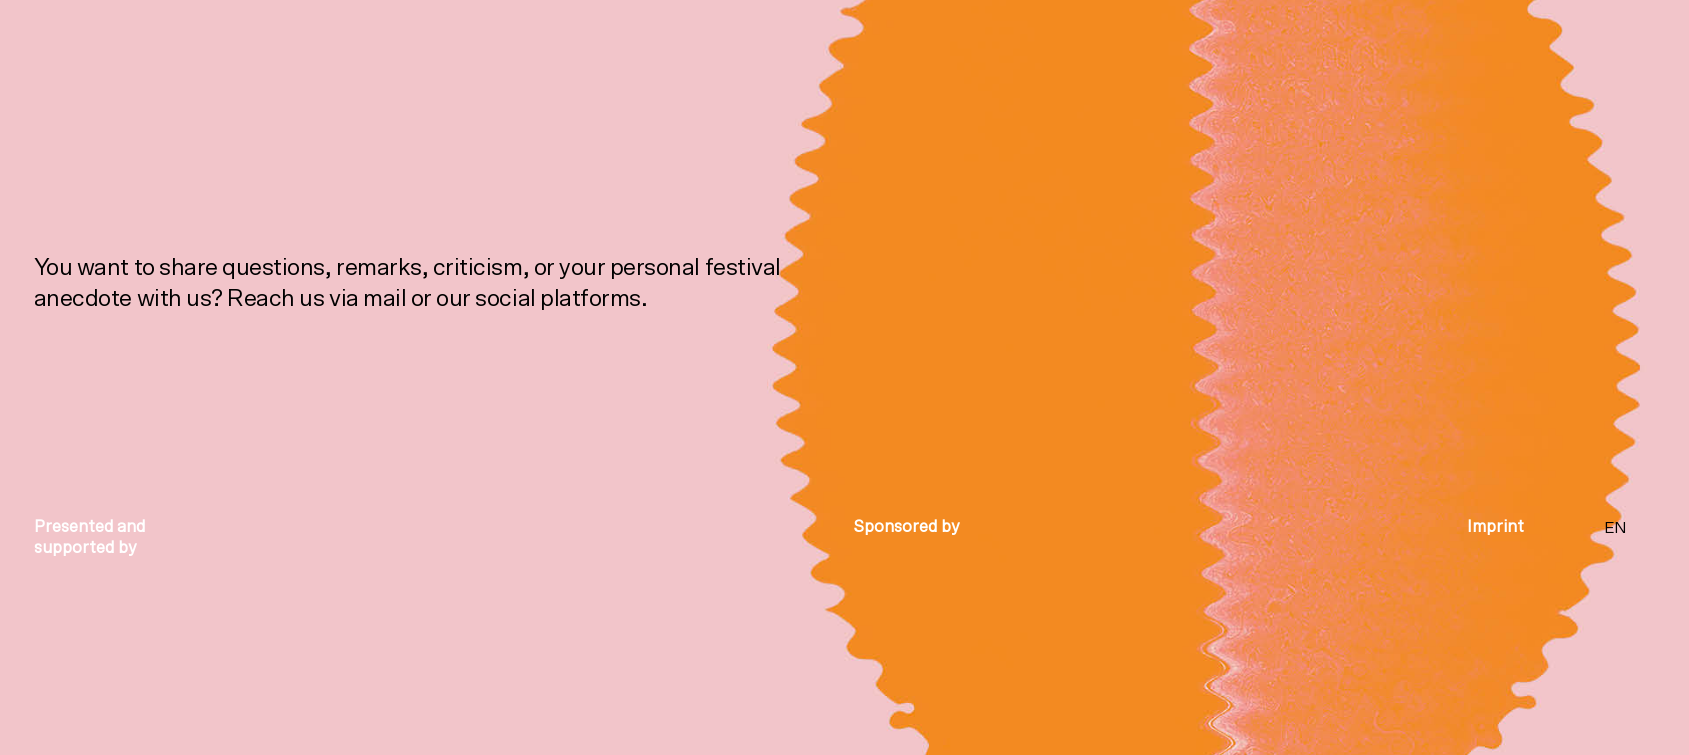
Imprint (1495, 526)
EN (1615, 528)
